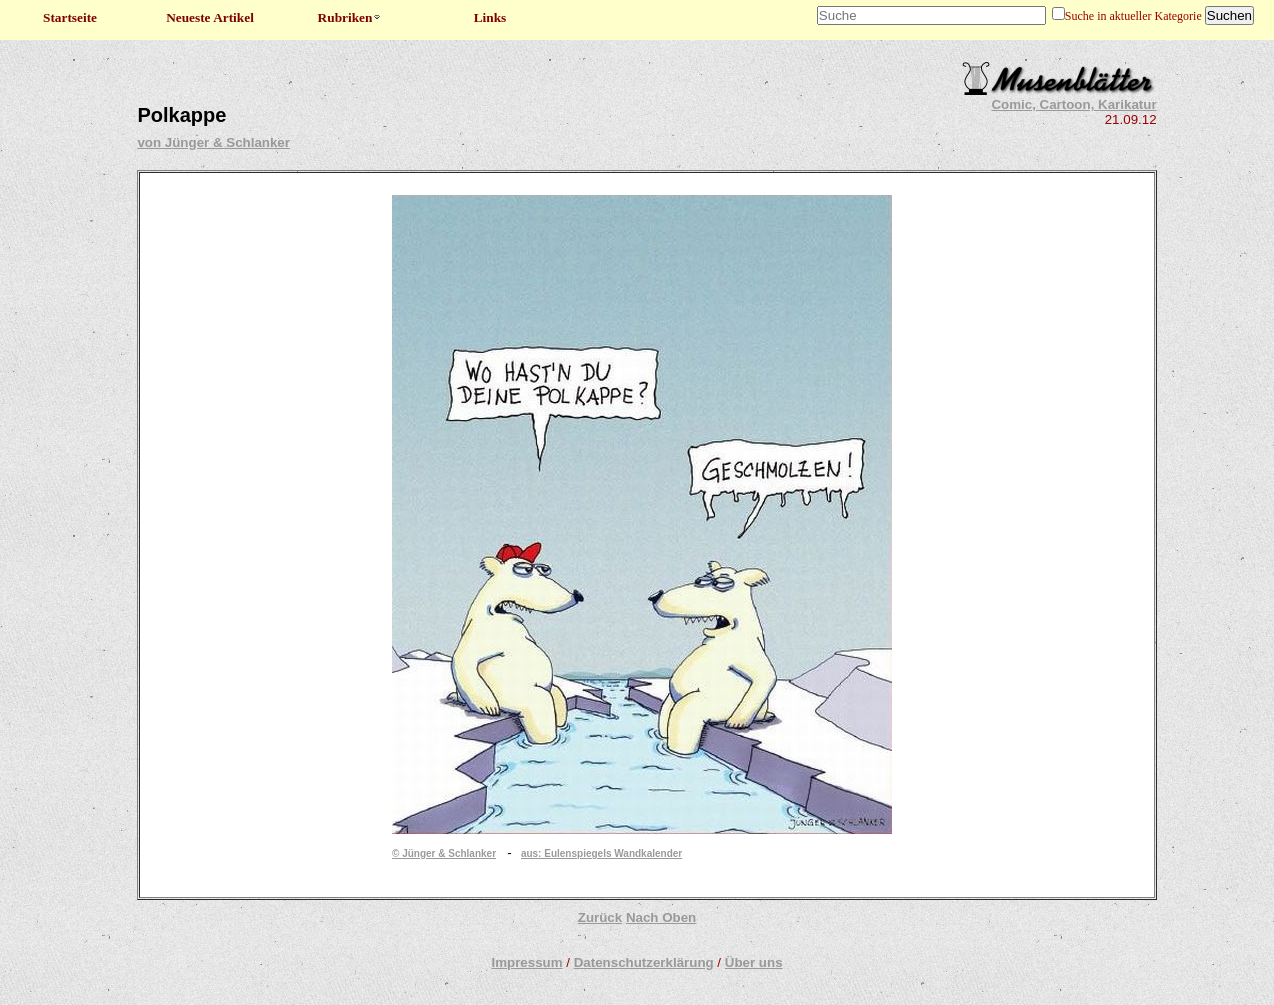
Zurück (600, 917)
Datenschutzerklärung (644, 962)
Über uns (754, 962)
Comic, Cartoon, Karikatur (1073, 104)
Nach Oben (661, 917)
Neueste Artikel (210, 17)
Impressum (526, 962)
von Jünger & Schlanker (213, 142)
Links (490, 17)
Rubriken (350, 17)
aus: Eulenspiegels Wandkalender (601, 853)
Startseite (70, 17)
